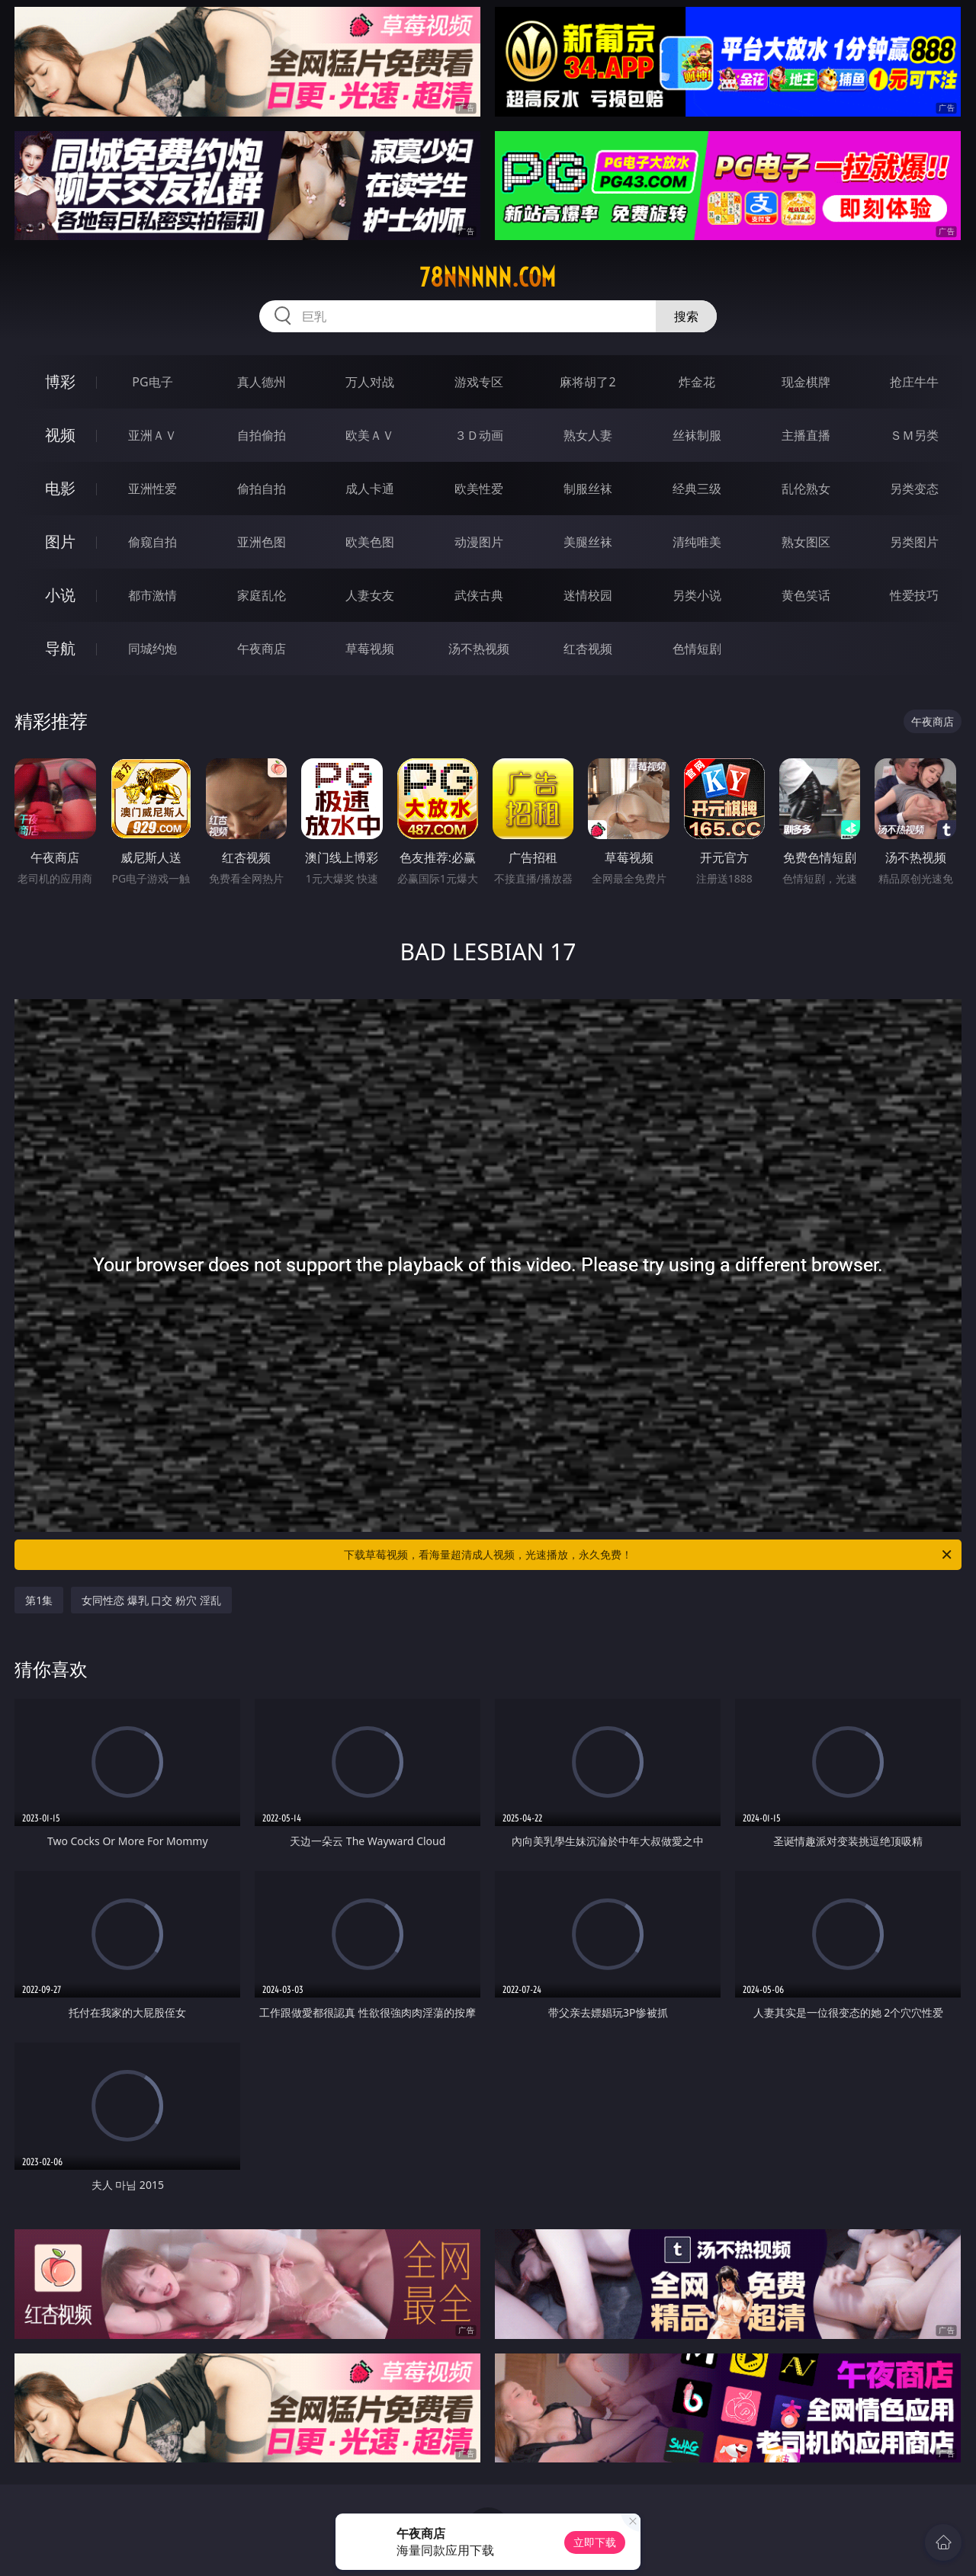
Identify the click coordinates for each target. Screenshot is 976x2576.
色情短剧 (697, 648)
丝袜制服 (697, 435)
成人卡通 (369, 488)
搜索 (686, 316)
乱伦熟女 (806, 488)
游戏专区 (478, 381)
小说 (60, 595)
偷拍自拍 (261, 488)
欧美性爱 (478, 488)
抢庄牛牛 (914, 381)
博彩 (60, 381)
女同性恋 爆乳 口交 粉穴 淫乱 (151, 1600)
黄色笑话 (806, 595)
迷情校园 (587, 595)
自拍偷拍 (261, 435)
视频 (60, 435)
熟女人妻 (587, 435)
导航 (60, 648)
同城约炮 (152, 648)
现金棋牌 (806, 381)
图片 (60, 541)
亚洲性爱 (152, 488)
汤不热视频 (478, 648)
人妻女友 (369, 595)
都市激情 (152, 595)
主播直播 (806, 435)
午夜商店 (261, 648)
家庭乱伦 (261, 595)
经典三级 (697, 488)
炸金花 (697, 381)
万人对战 (369, 381)
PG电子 (152, 381)
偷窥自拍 (152, 541)
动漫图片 (478, 541)
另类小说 (697, 595)
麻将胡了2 (587, 381)
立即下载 (594, 2542)
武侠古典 (478, 595)
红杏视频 (587, 648)
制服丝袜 (587, 488)
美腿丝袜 (587, 541)
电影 (60, 488)
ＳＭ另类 (914, 435)
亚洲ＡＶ (152, 435)
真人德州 (261, 381)
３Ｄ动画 (478, 435)
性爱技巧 (914, 595)
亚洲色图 (261, 541)
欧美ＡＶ (369, 435)
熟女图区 (806, 541)
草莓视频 (369, 648)
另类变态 (914, 488)
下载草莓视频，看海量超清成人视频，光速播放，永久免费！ (649, 1555)
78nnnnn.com (487, 277)
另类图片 (914, 541)
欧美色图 (369, 541)
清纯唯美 (697, 541)
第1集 (39, 1600)
